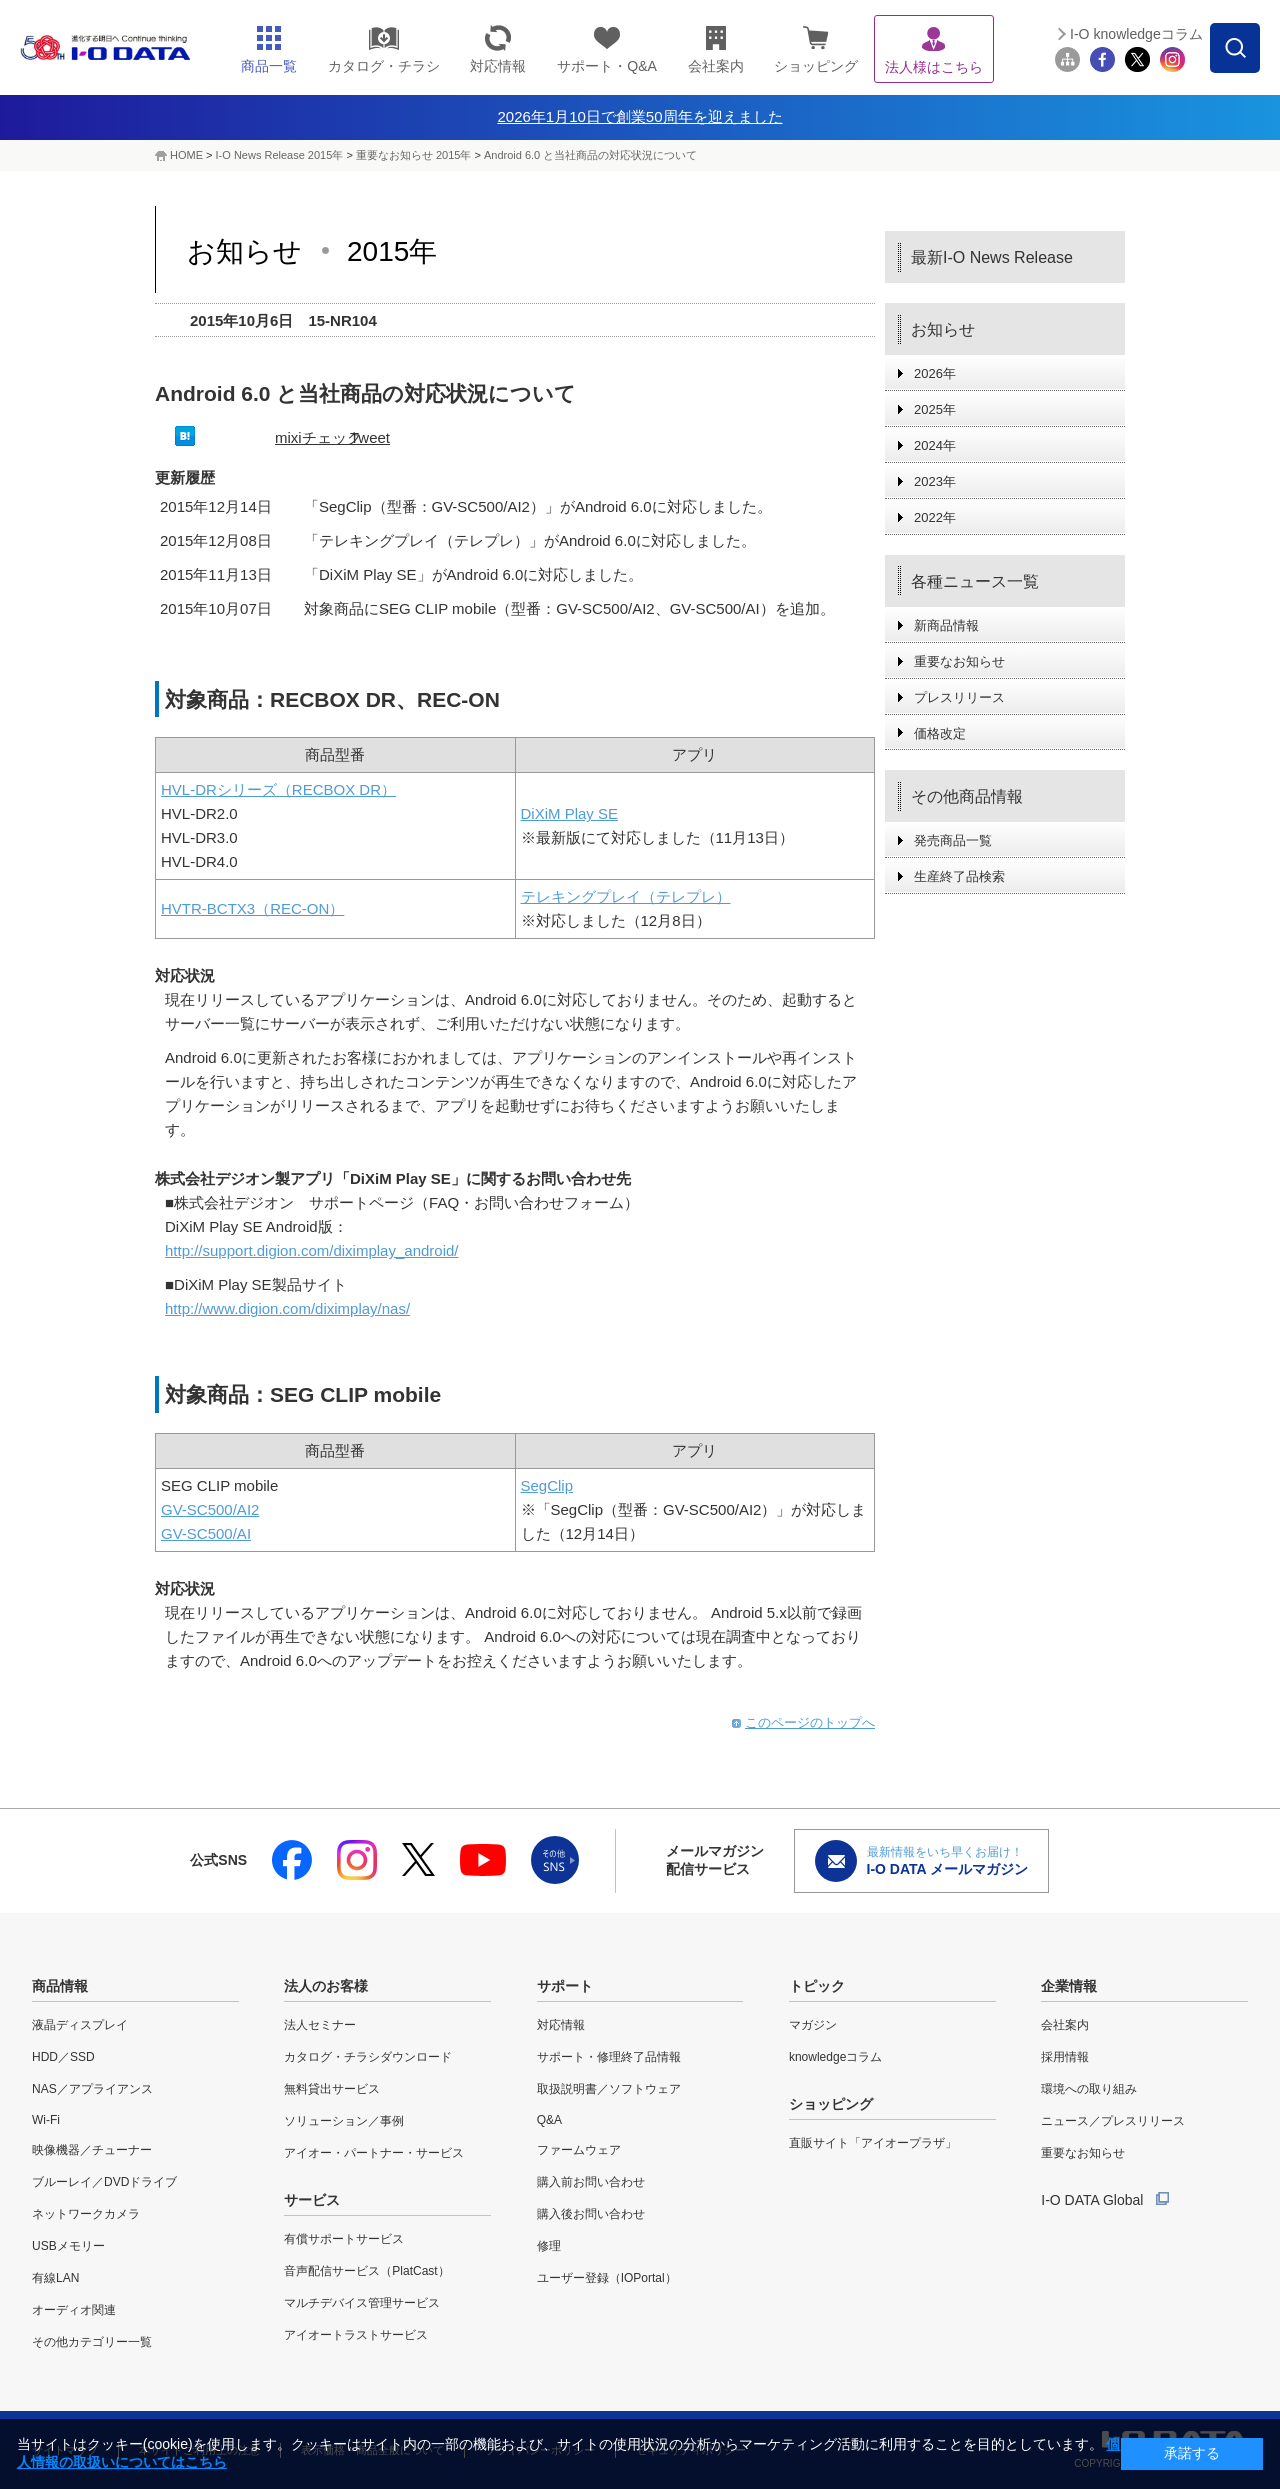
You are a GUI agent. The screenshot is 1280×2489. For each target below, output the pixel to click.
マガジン (813, 2025)
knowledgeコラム (835, 2057)
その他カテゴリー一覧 (92, 2342)
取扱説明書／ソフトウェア (609, 2089)
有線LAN (55, 2278)
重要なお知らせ (959, 661)
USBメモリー (68, 2246)
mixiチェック (318, 437)
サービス (312, 2200)
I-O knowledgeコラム (1136, 34)
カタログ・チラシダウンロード (368, 2057)
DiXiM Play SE (570, 813)
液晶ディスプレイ (80, 2025)
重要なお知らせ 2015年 (415, 155)
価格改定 (940, 733)
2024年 (935, 445)
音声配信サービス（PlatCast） (366, 2271)
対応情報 (561, 2025)
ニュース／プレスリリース (1113, 2121)
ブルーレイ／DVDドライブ (104, 2182)
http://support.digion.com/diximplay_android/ (312, 1250)
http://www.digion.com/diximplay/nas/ (287, 1308)
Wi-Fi (46, 2120)
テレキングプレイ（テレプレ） (626, 896)
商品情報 (60, 1986)
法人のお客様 (326, 1986)
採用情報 (1065, 2057)
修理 (549, 2246)
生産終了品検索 (959, 876)
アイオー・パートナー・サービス (374, 2153)
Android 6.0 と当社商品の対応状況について (590, 155)
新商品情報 (946, 625)
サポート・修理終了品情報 (609, 2057)
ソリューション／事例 (344, 2121)
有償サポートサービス (344, 2239)
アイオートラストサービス (356, 2335)
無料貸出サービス (332, 2089)
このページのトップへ (810, 1722)
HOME (186, 155)
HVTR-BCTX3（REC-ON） (252, 908)
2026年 (935, 373)
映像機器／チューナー (92, 2150)
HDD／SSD (63, 2057)
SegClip (547, 1485)
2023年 (935, 481)
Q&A (549, 2120)
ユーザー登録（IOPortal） (607, 2278)
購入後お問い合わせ (591, 2214)
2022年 (935, 517)
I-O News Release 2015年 (280, 155)
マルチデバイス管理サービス (362, 2303)
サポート (565, 1986)
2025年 (935, 409)
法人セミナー (320, 2025)
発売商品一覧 (953, 840)
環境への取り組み (1089, 2089)
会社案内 (1065, 2025)
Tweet (370, 437)
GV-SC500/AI (206, 1533)
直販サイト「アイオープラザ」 (873, 2143)
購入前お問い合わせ (591, 2182)
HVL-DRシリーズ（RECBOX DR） (278, 789)
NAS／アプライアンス (92, 2089)
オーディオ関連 (74, 2310)
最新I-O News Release (992, 257)
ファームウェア (579, 2150)
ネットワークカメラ (86, 2214)
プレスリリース (959, 697)
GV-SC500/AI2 (210, 1509)
